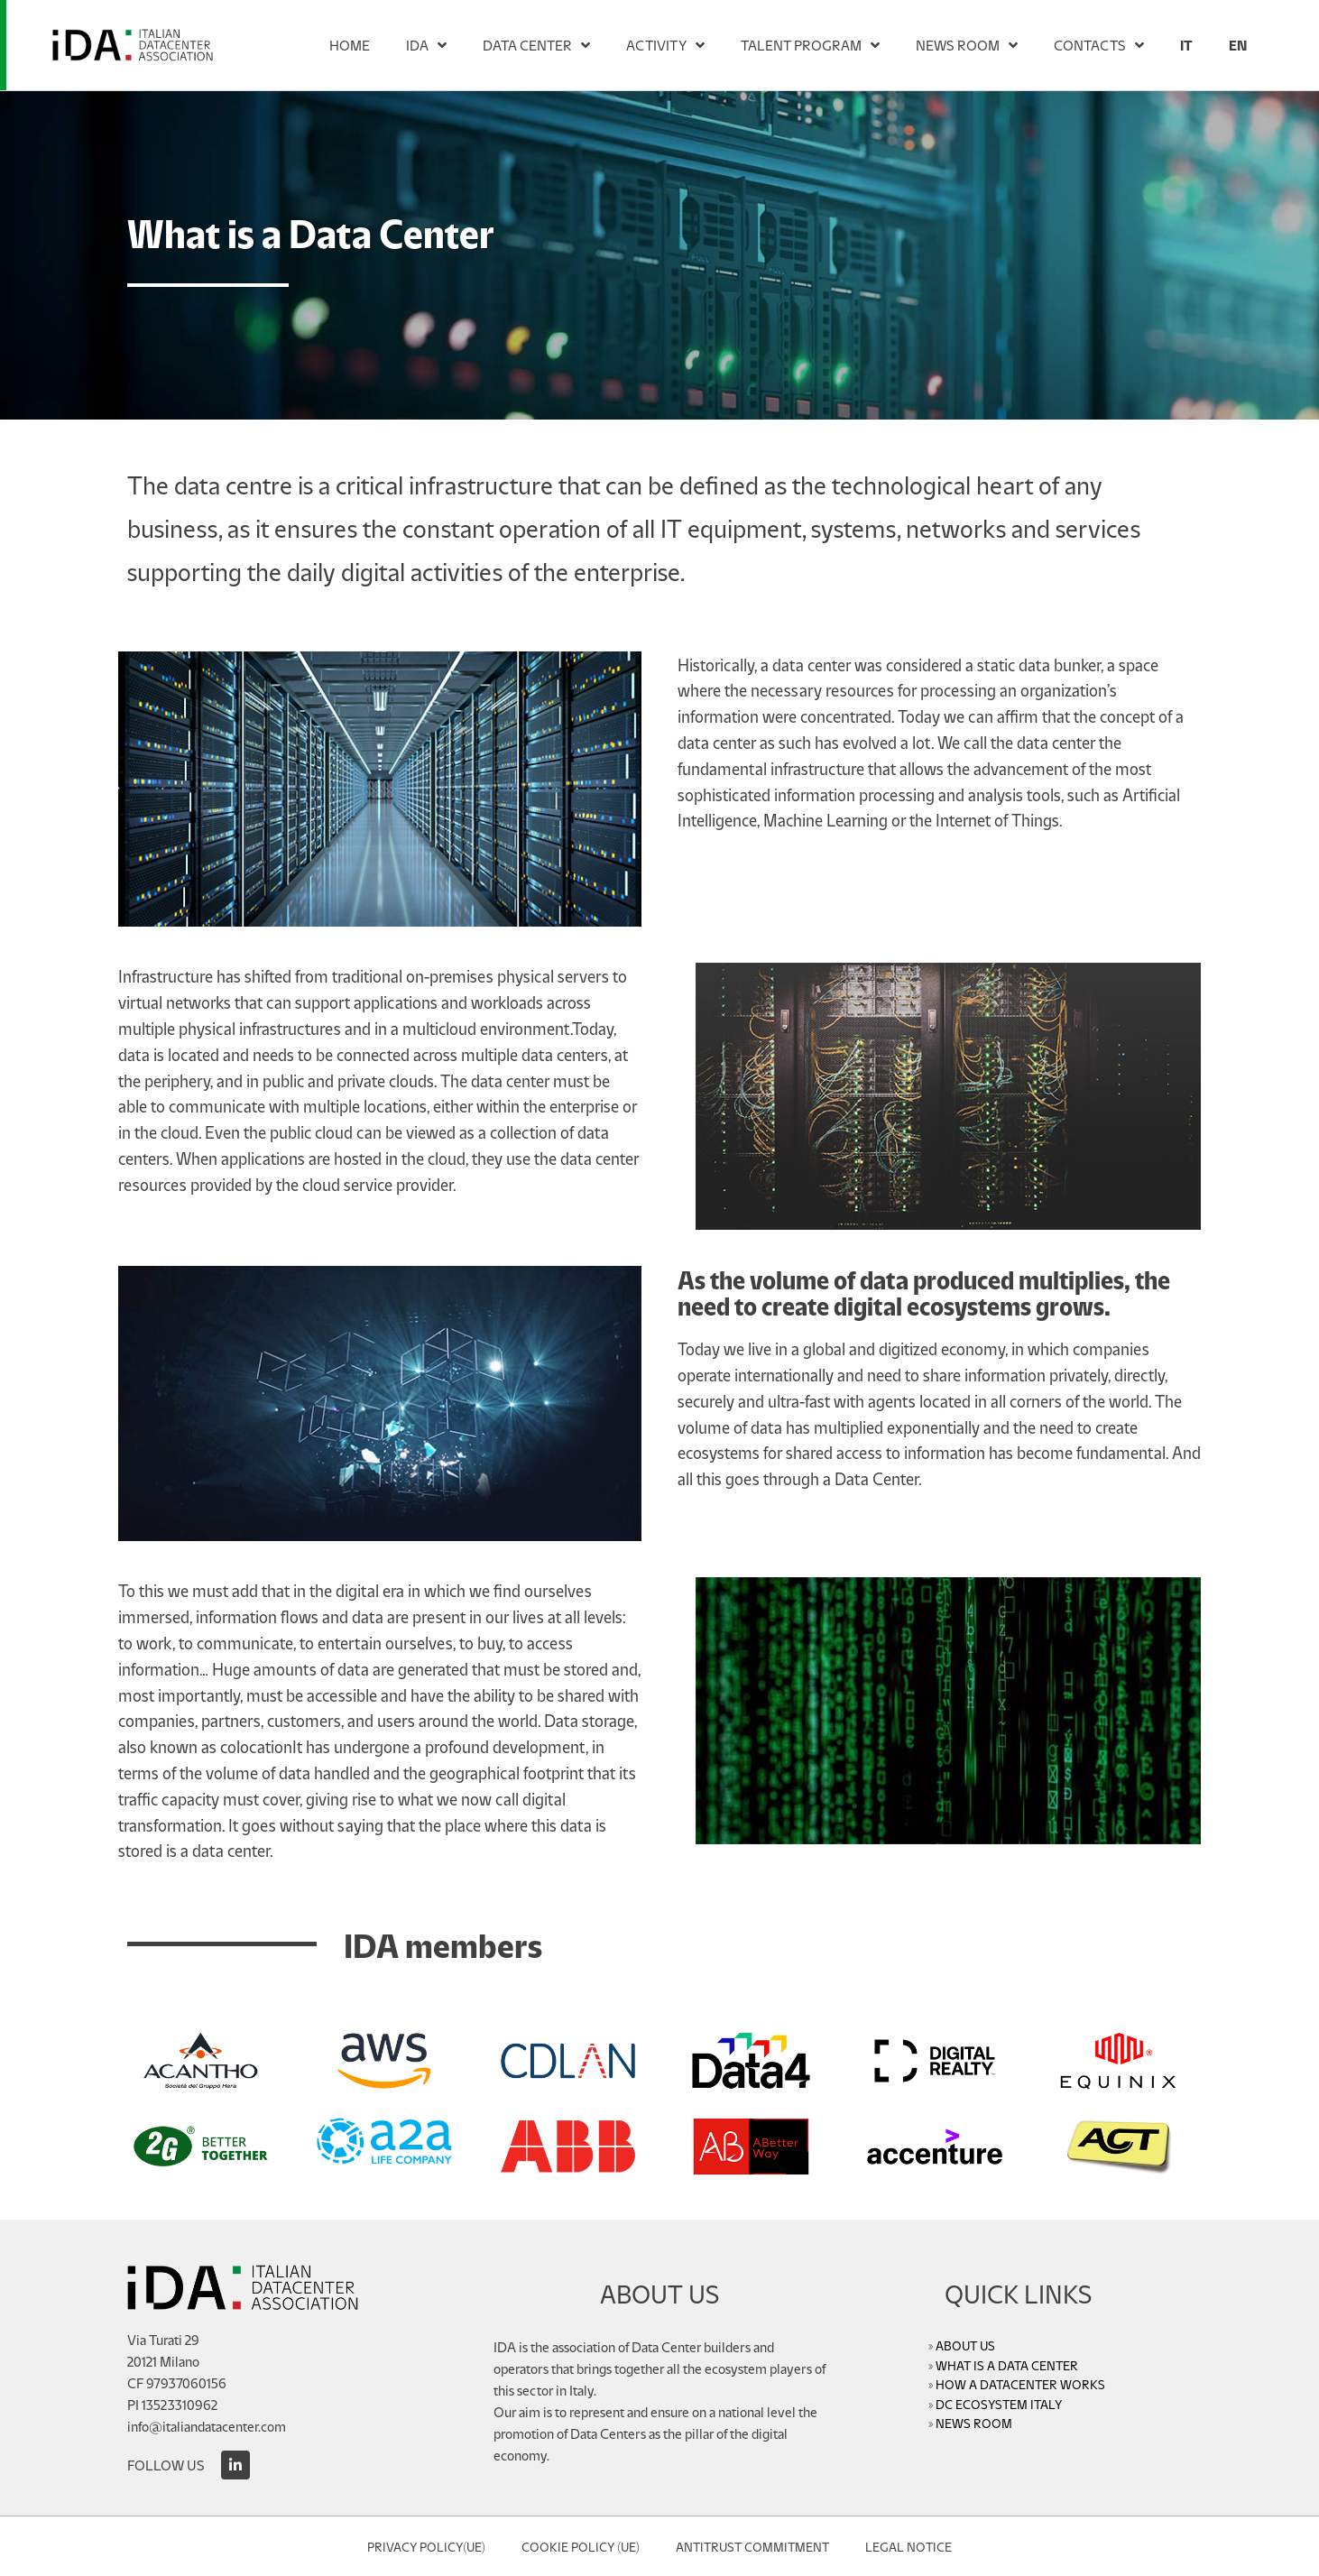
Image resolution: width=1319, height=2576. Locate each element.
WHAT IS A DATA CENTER (1007, 2365)
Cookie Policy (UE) (580, 2546)
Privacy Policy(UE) (426, 2546)
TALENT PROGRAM (810, 45)
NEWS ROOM (967, 45)
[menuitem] (1186, 45)
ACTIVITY (665, 45)
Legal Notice (908, 2546)
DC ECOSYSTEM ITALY (999, 2404)
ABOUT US (965, 2345)
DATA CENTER (536, 45)
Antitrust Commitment (752, 2546)
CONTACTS (1099, 45)
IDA (426, 45)
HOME (349, 44)
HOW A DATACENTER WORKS (1020, 2384)
